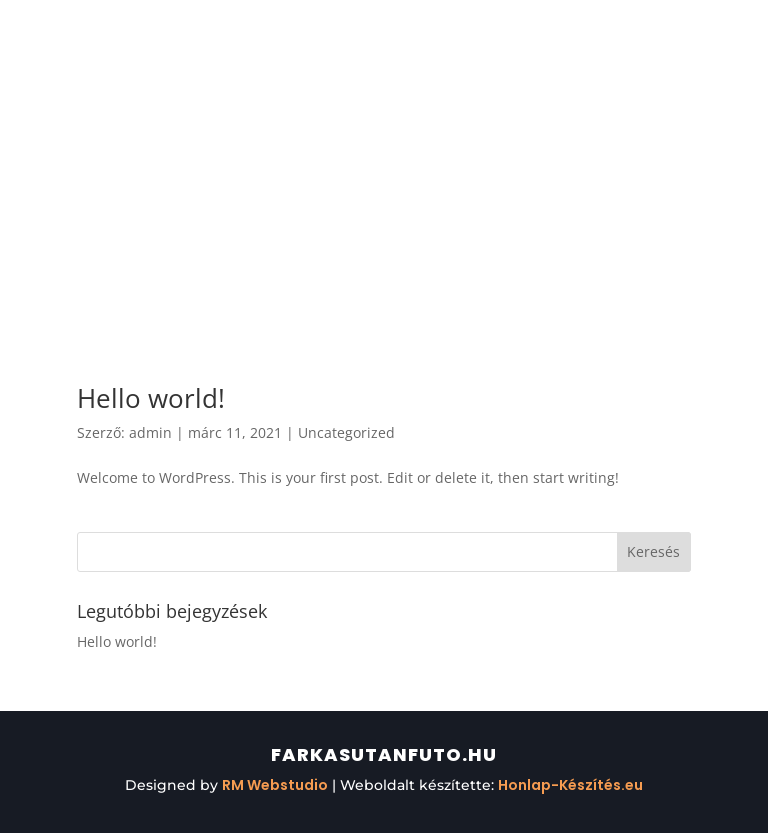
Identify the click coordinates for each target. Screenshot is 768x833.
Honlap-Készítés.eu (570, 785)
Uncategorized (346, 432)
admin (150, 432)
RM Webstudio (275, 785)
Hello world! (151, 398)
